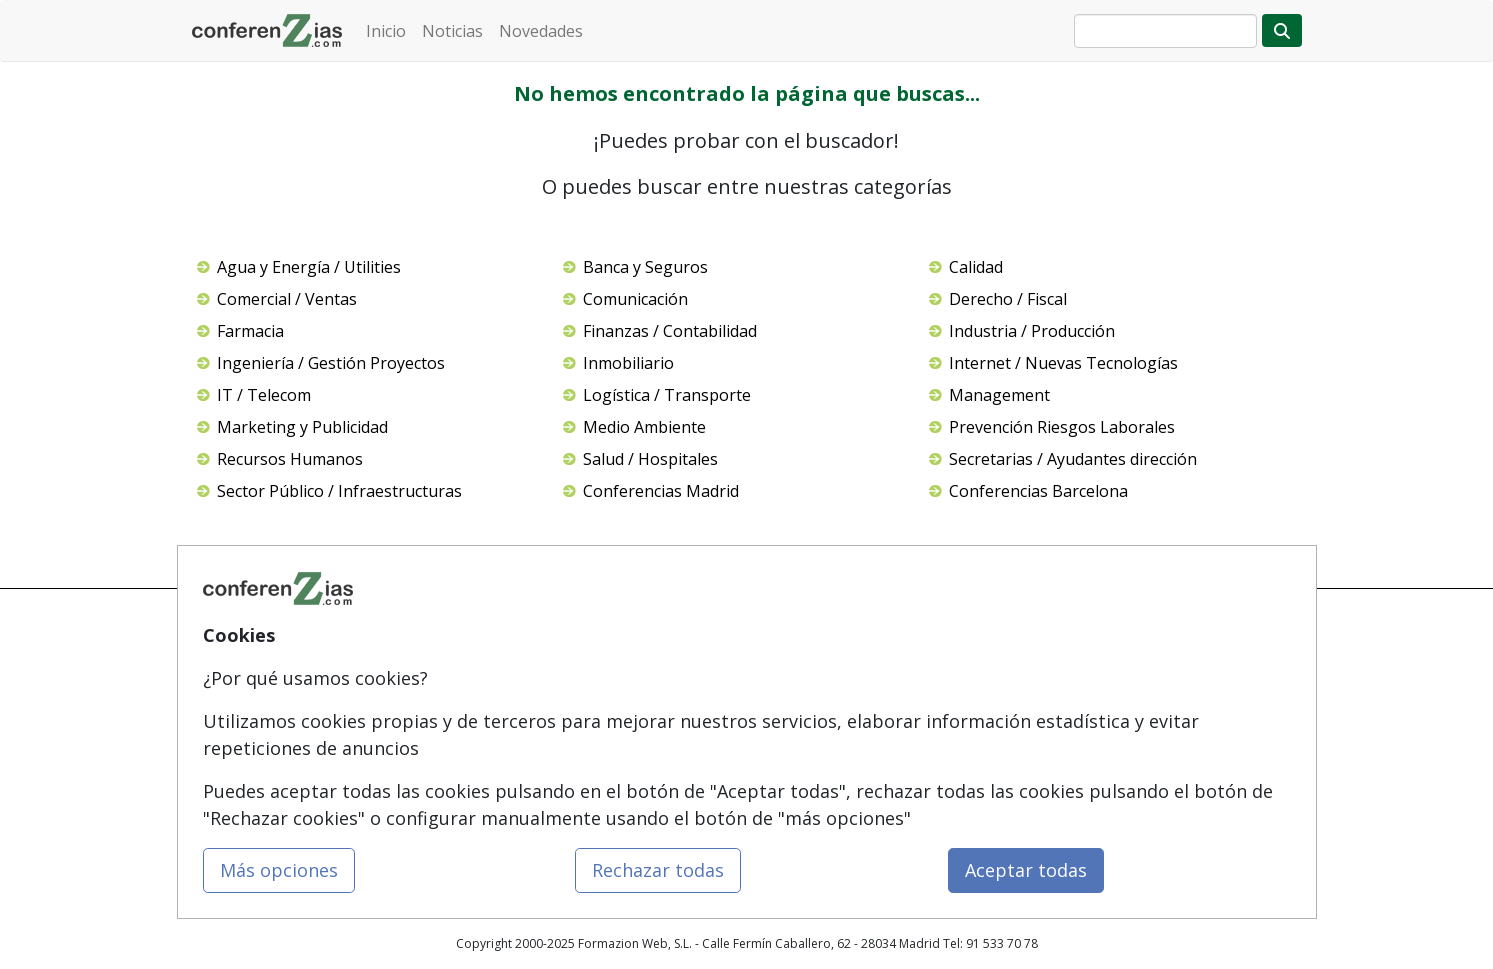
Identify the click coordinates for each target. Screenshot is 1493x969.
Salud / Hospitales (650, 459)
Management (999, 395)
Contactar (790, 641)
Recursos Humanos (290, 459)
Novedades (541, 31)
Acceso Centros (426, 793)
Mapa (398, 641)
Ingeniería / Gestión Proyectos (331, 363)
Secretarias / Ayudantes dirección (1073, 459)
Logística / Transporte (667, 395)
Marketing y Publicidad (302, 427)
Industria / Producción (1032, 331)
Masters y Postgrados (633, 679)
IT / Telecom (264, 395)
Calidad (976, 267)
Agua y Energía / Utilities (309, 267)
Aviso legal (792, 717)
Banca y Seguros (645, 267)
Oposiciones (608, 793)
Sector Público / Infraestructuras (339, 491)
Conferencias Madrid (661, 491)
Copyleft (786, 755)
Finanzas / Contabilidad (670, 331)
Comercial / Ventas (287, 299)
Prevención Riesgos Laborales (1062, 427)
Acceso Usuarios (429, 755)
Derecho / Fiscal (1008, 299)
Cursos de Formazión (633, 641)
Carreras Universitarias (637, 755)
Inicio (386, 31)
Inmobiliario (628, 363)
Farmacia (250, 331)
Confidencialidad (810, 679)
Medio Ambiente (644, 427)
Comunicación (635, 299)
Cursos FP (600, 717)
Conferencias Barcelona (1038, 491)
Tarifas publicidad (433, 717)
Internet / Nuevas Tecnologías (1063, 363)
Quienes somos (426, 679)
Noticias (452, 31)
